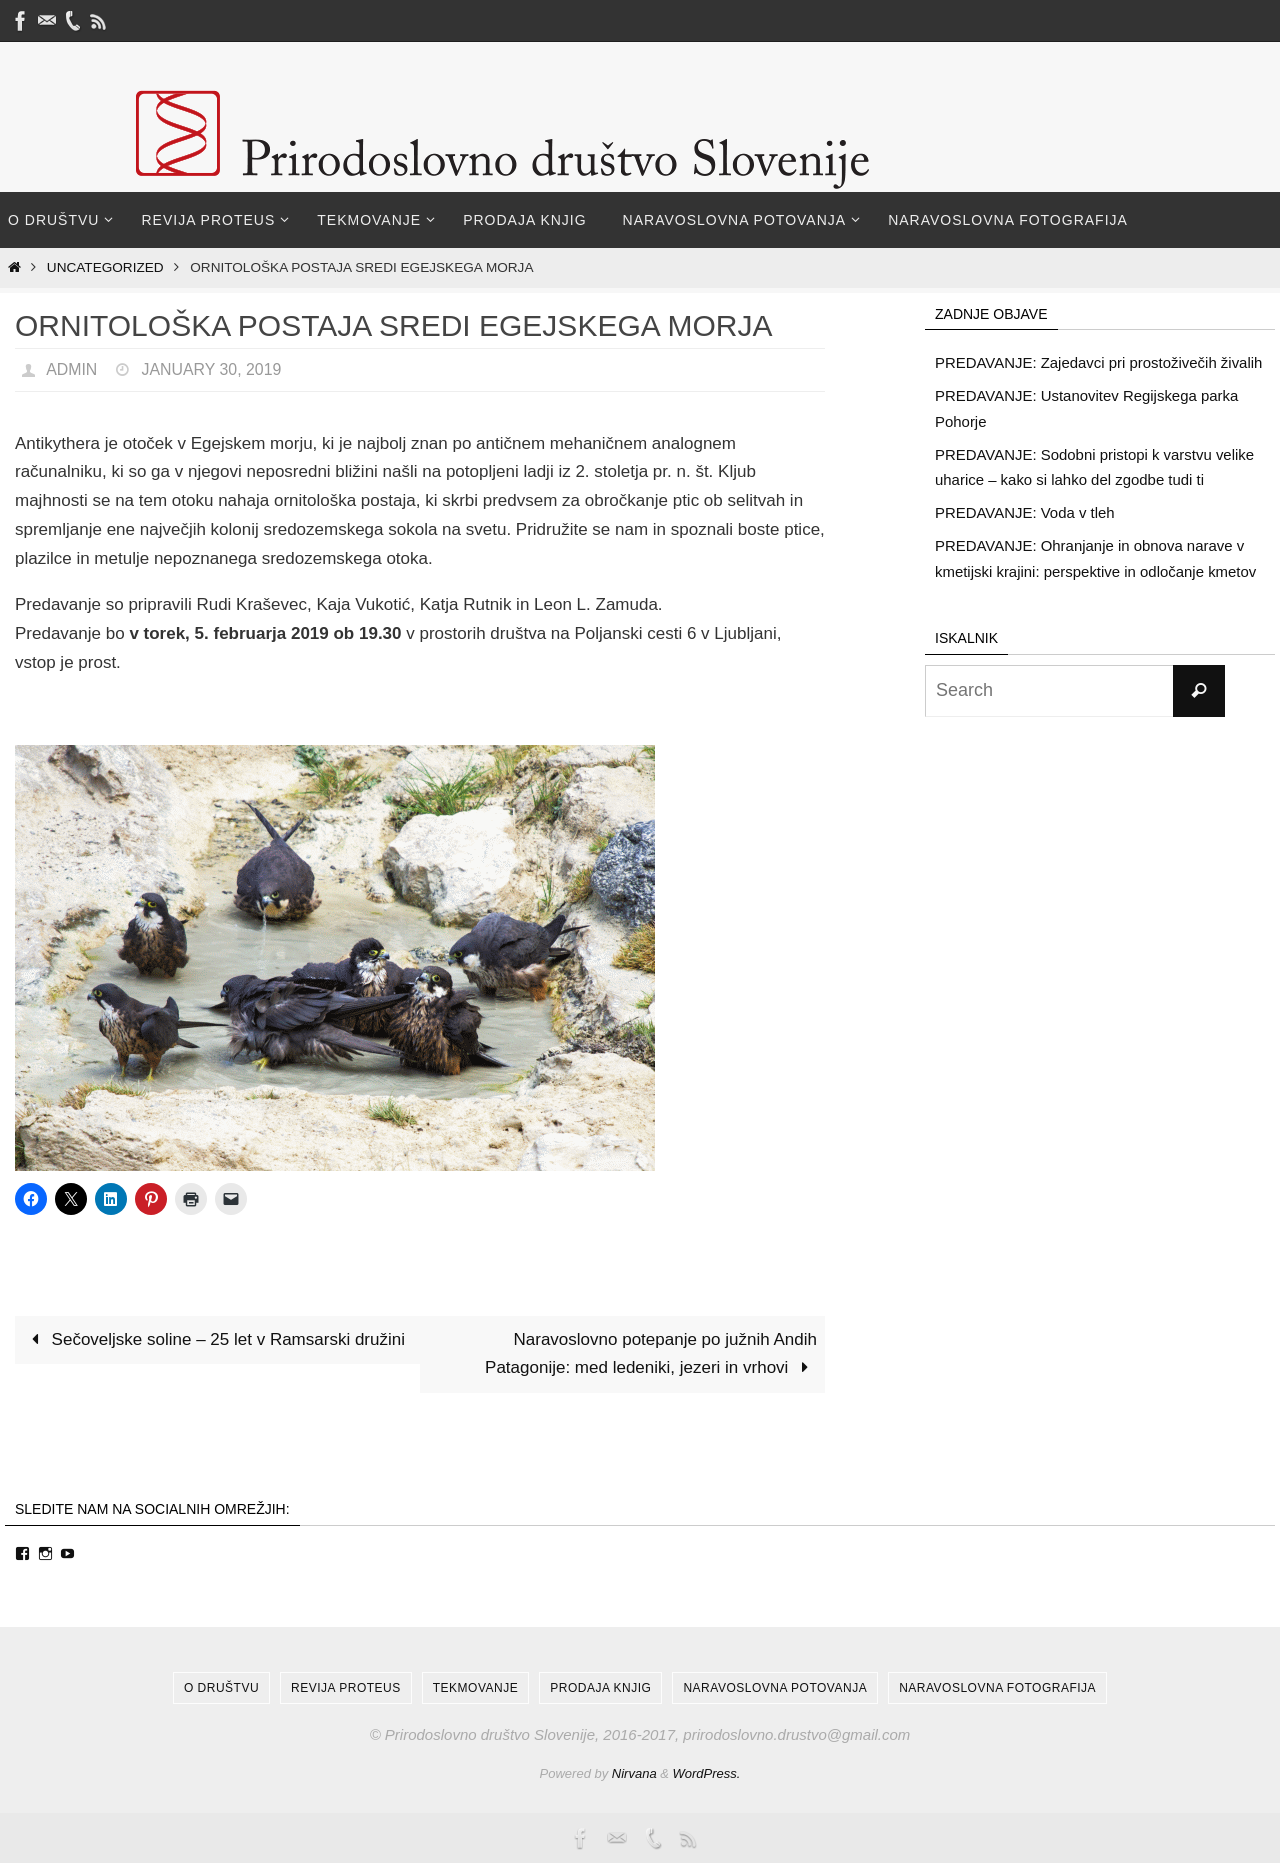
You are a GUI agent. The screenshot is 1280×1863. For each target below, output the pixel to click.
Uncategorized (105, 267)
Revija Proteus (346, 1688)
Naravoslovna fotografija (997, 1688)
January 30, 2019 (212, 369)
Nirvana (634, 1773)
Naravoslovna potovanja (775, 1688)
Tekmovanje (475, 1688)
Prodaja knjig (600, 1688)
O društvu (221, 1688)
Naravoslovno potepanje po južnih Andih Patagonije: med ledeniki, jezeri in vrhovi (651, 1354)
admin (72, 369)
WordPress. (707, 1773)
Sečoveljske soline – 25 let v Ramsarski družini (214, 1339)
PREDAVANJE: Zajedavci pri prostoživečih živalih (1099, 362)
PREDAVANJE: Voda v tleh (1025, 512)
